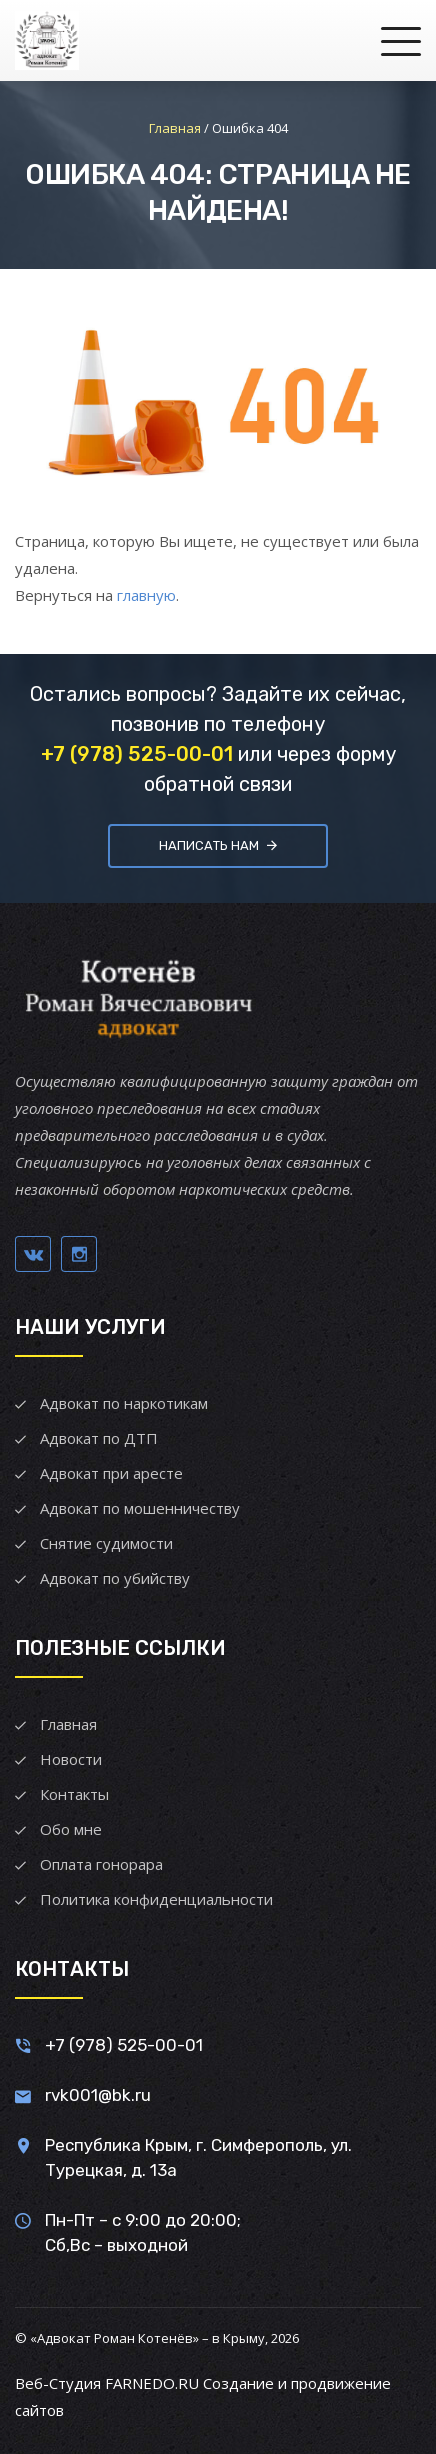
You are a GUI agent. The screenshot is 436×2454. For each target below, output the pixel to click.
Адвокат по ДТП (99, 1438)
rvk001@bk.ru (98, 2095)
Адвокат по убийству (115, 1578)
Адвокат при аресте (111, 1473)
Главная (68, 1724)
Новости (71, 1759)
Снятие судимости (106, 1543)
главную (146, 595)
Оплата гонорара (101, 1864)
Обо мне (71, 1829)
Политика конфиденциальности (156, 1899)
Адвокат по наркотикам (124, 1403)
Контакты (74, 1794)
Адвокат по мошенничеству (140, 1508)
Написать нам (218, 845)
